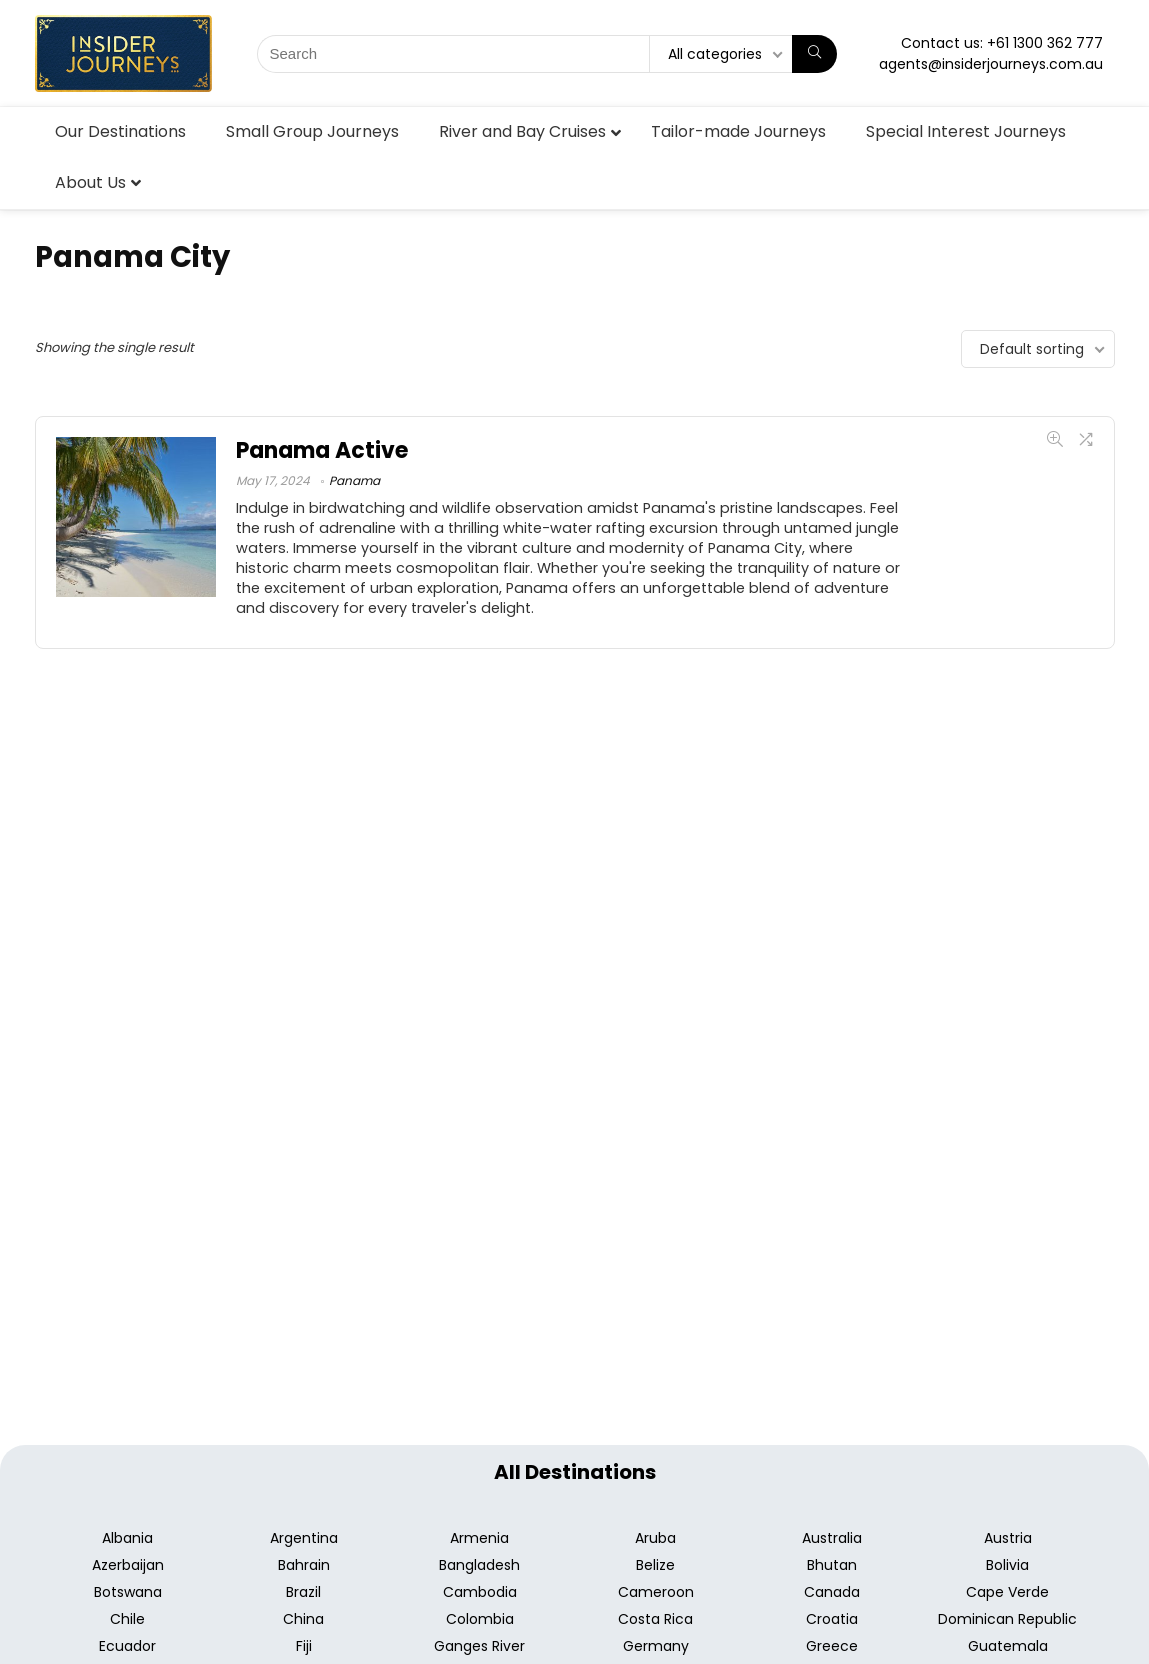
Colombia (480, 1619)
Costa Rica (655, 1619)
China (303, 1619)
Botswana (128, 1592)
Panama (354, 480)
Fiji (304, 1646)
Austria (1008, 1538)
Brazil (303, 1592)
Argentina (304, 1538)
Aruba (655, 1538)
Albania (127, 1538)
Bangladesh (479, 1565)
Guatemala (1008, 1646)
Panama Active (322, 450)
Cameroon (656, 1592)
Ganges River (479, 1646)
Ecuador (127, 1646)
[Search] (814, 54)
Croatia (832, 1619)
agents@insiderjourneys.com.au (991, 64)
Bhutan (832, 1565)
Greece (832, 1646)
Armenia (479, 1538)
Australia (832, 1538)
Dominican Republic (1007, 1619)
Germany (656, 1646)
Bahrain (304, 1565)
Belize (655, 1565)
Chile (127, 1619)
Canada (832, 1592)
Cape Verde (1007, 1592)
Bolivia (1007, 1565)
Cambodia (480, 1592)
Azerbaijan (128, 1565)
